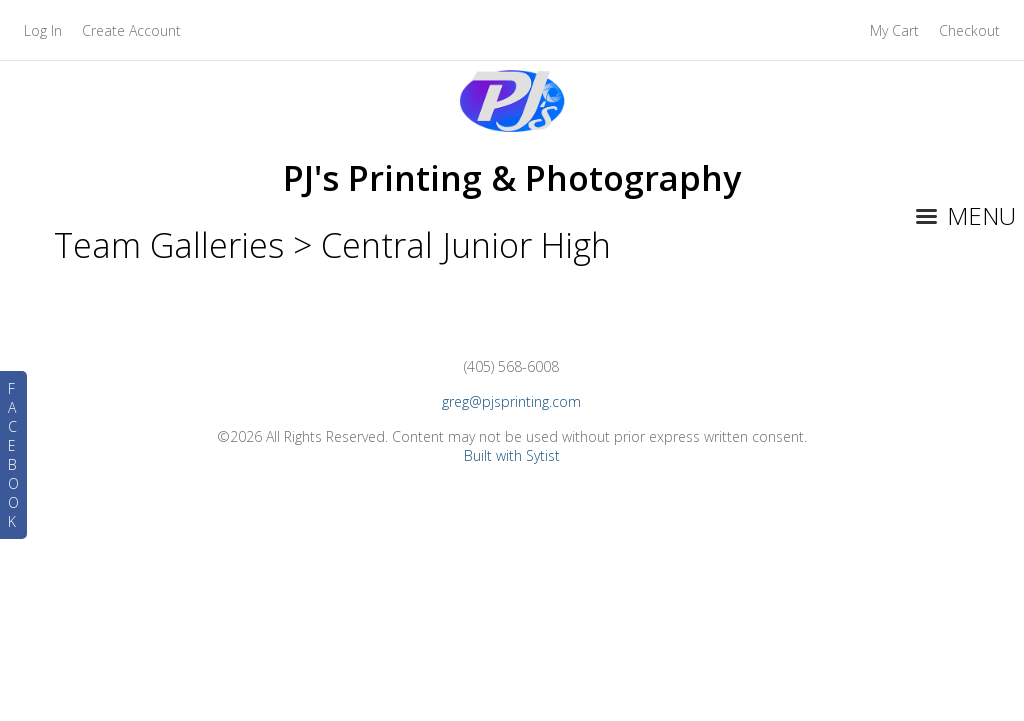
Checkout (969, 30)
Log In (43, 30)
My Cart (896, 30)
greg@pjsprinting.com (511, 401)
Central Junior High (466, 245)
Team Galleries (169, 245)
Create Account (131, 30)
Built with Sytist (512, 455)
